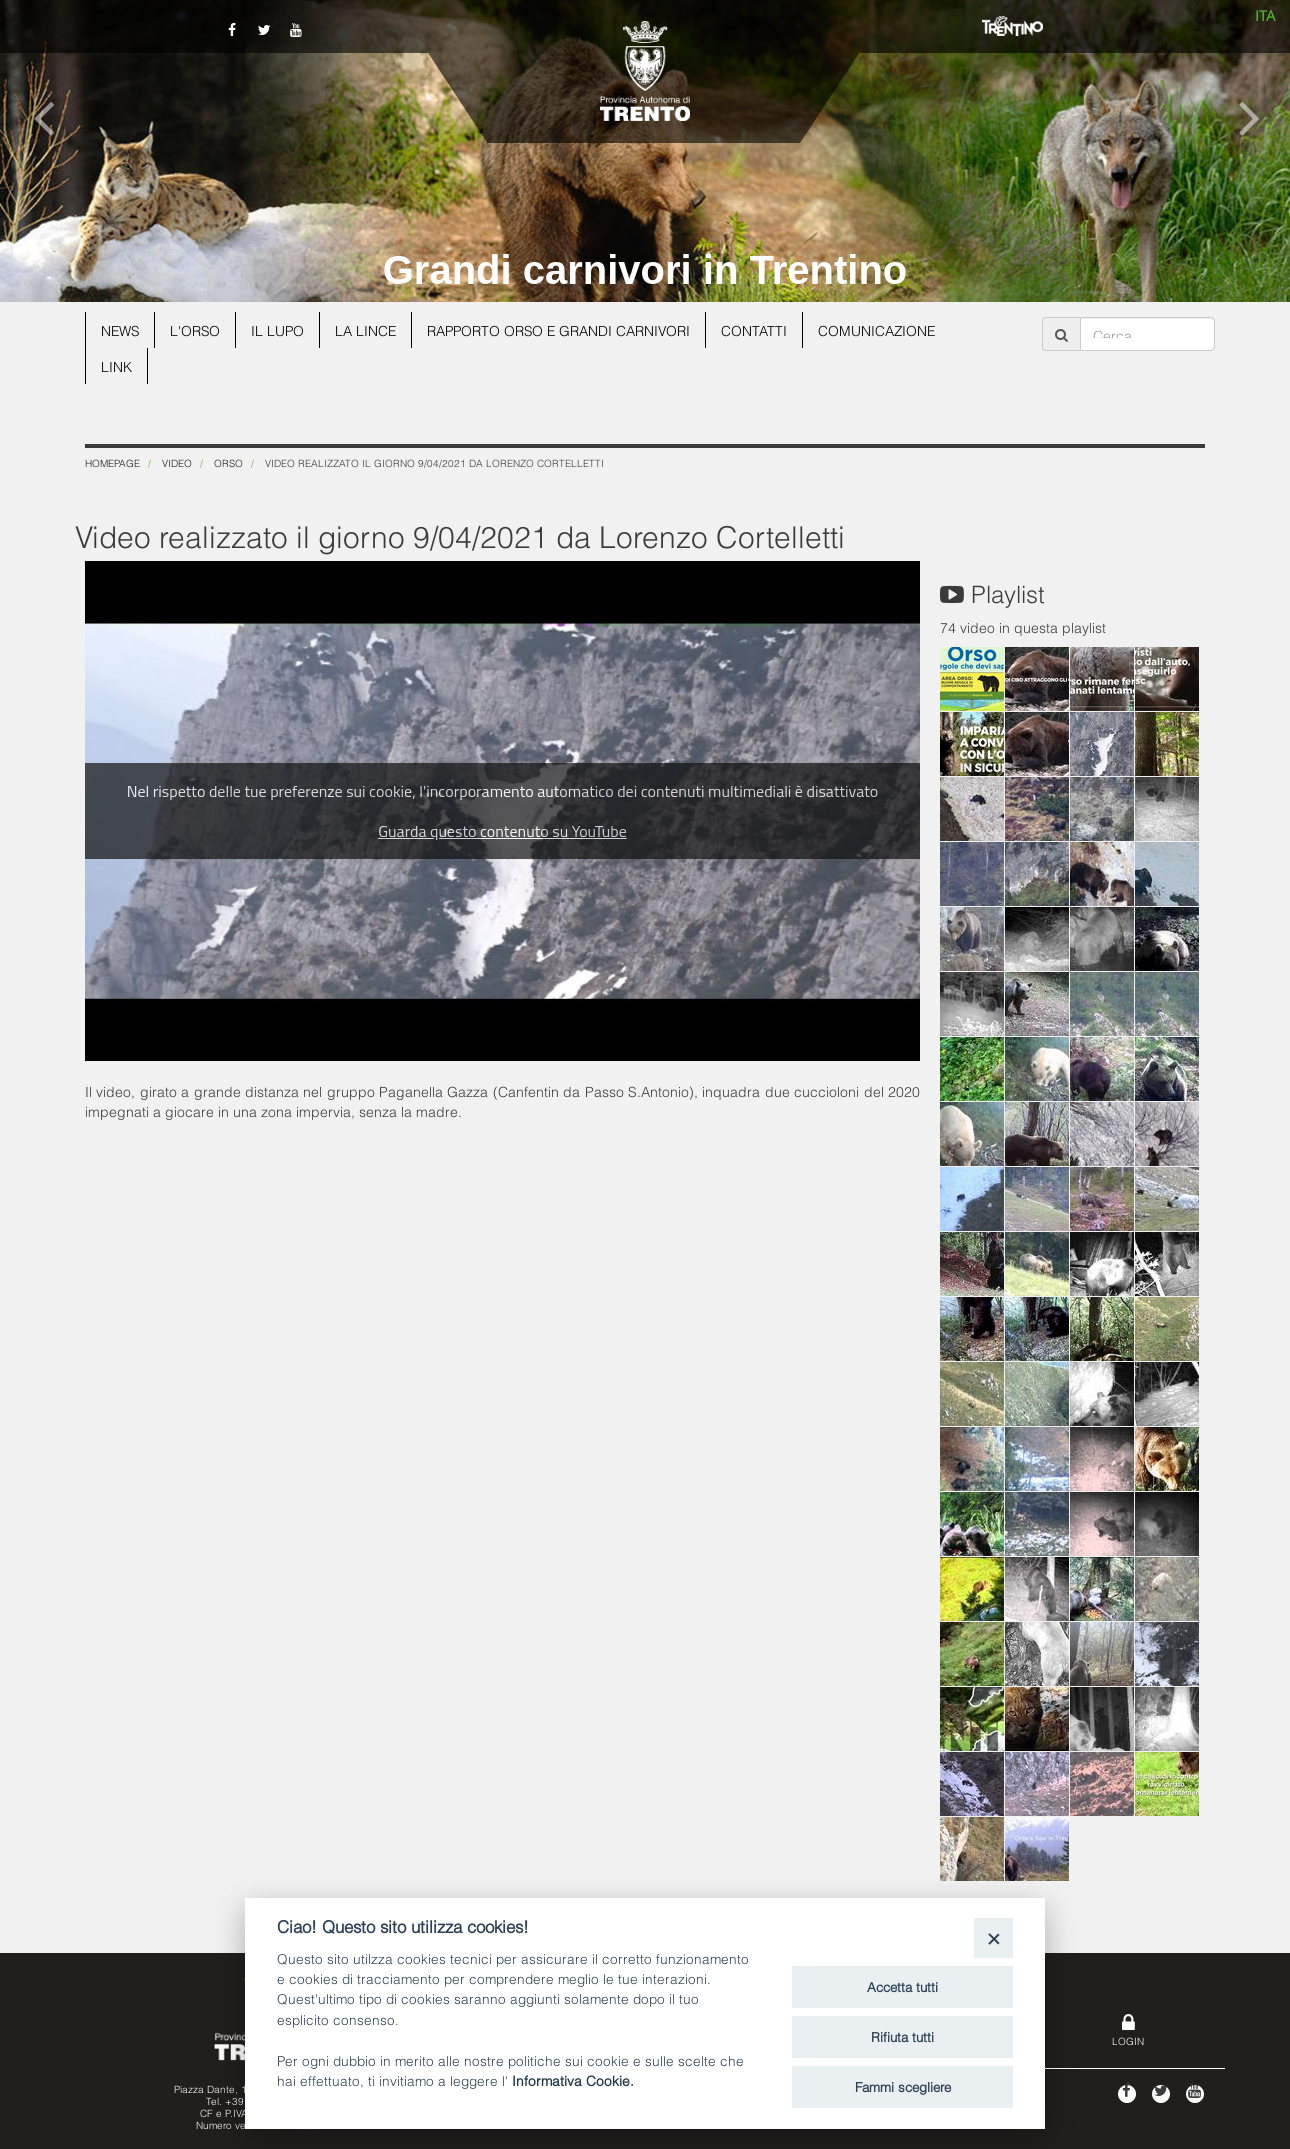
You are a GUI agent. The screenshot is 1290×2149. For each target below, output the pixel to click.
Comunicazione (887, 329)
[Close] (993, 1937)
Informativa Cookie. (573, 2079)
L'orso (197, 329)
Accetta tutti (902, 1986)
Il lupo (281, 329)
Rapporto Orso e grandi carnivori (566, 329)
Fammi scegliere (903, 2086)
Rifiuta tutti (902, 2036)
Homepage (112, 462)
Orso (228, 462)
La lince (370, 329)
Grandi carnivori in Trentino (645, 270)
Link (116, 365)
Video (177, 462)
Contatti (764, 329)
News (121, 329)
